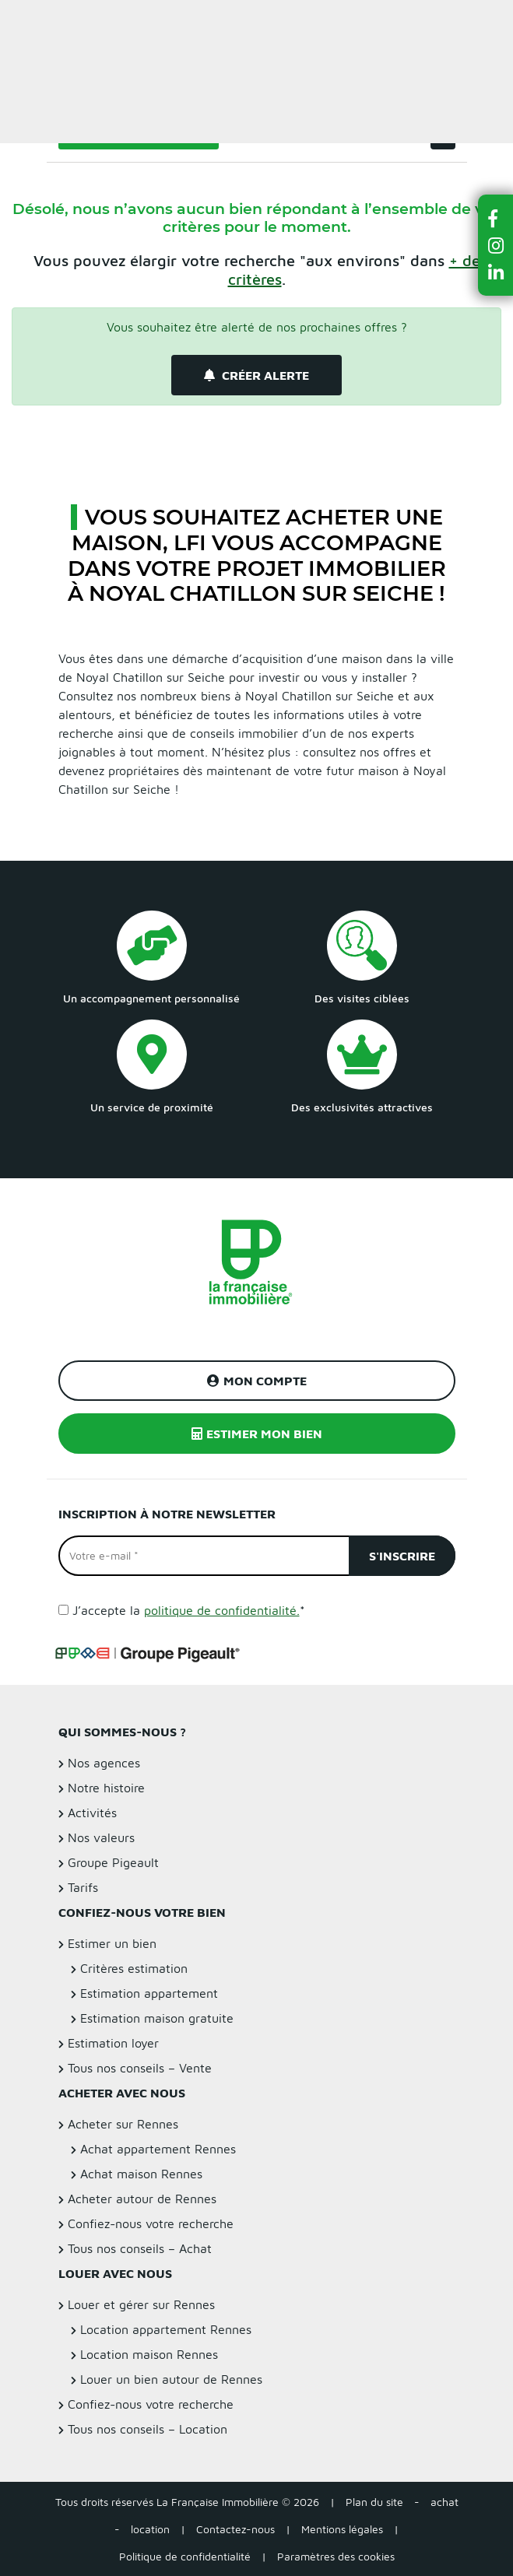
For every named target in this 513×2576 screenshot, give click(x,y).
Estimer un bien (465, 20)
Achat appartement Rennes (158, 2149)
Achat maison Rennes (141, 2174)
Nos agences (104, 1763)
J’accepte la (188, 1610)
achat (444, 2501)
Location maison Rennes (149, 2354)
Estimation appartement (149, 1993)
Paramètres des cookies (336, 2556)
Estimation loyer (113, 2043)
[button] (495, 218)
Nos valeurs (101, 1837)
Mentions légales (342, 2529)
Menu (24, 21)
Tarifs (83, 1887)
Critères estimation (134, 1968)
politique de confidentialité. (222, 1610)
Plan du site (374, 2501)
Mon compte (257, 1381)
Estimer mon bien (256, 1434)
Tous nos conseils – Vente (140, 2068)
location (150, 2529)
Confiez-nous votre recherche (151, 2223)
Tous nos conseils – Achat (140, 2248)
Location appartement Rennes (165, 2329)
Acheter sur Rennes (123, 2124)
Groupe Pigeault (113, 1862)
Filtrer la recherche (138, 136)
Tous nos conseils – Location (147, 2429)
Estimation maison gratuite (157, 2018)
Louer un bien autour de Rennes (171, 2379)
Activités (92, 1813)
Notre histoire (106, 1788)
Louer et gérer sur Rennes (141, 2304)
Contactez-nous (235, 2529)
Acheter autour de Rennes (142, 2199)
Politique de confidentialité (185, 2556)
